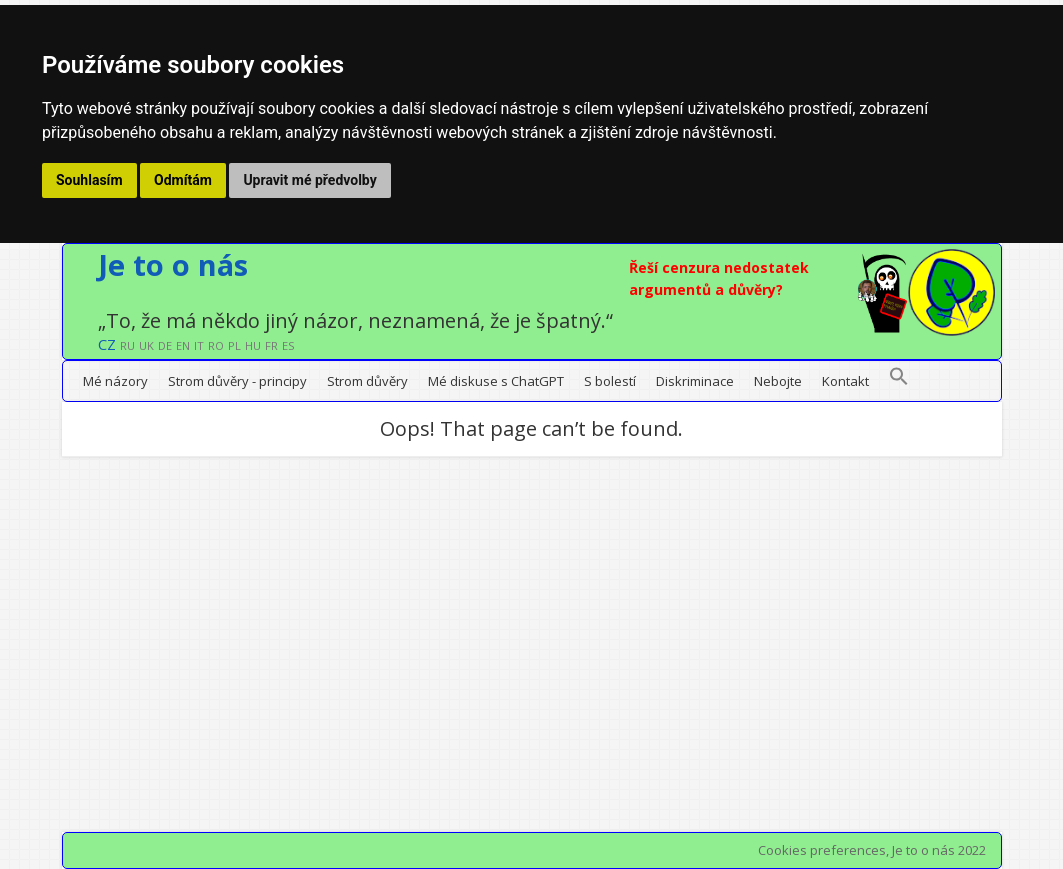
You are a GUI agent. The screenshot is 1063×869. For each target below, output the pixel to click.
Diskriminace (695, 381)
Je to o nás (173, 264)
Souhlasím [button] (89, 180)
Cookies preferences (822, 850)
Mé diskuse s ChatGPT (496, 381)
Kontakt (845, 381)
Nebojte (778, 381)
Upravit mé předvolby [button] (309, 180)
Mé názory (115, 381)
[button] (899, 381)
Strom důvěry (367, 381)
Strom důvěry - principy (237, 381)
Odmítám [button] (183, 180)
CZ (107, 344)
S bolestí (610, 381)
